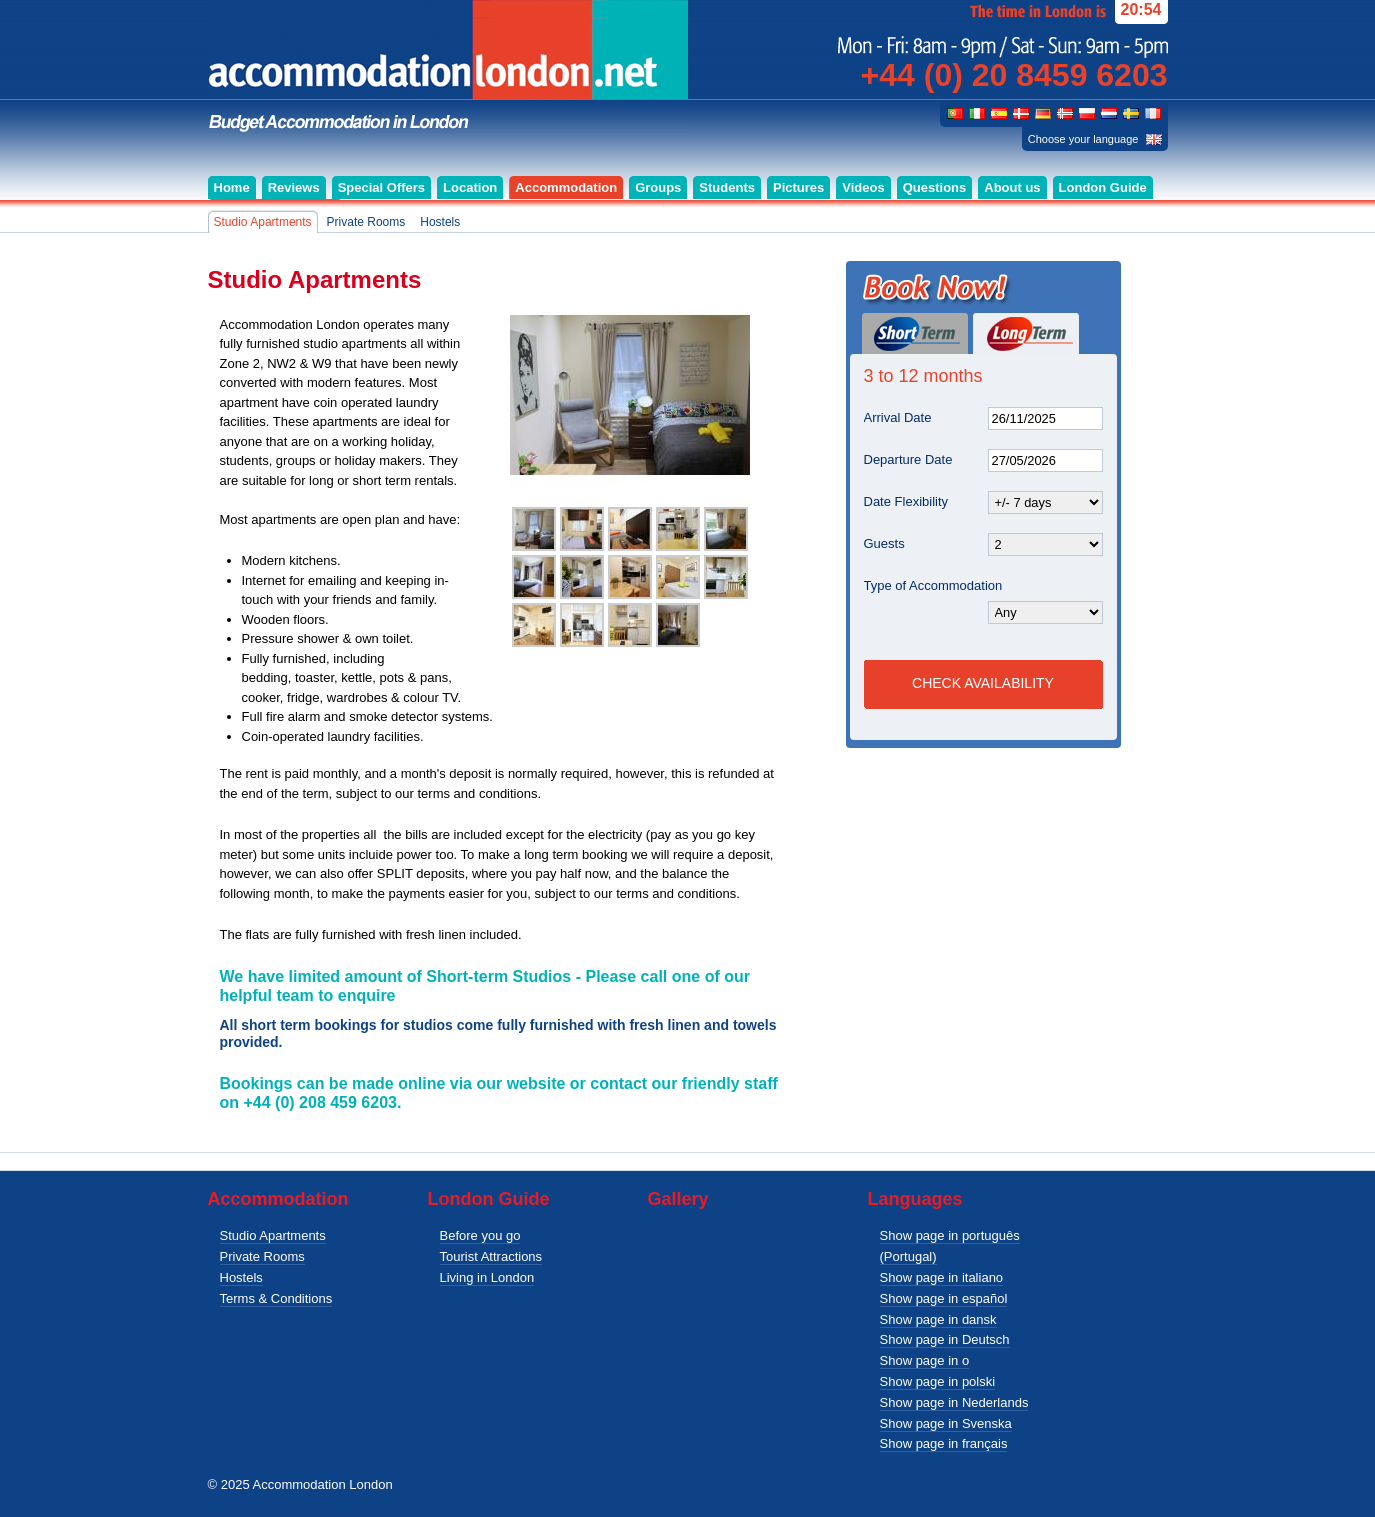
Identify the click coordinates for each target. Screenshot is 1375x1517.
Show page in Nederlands (954, 1402)
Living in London (487, 1277)
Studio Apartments (273, 1235)
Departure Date (908, 459)
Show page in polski (938, 1381)
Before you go (480, 1235)
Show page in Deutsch (945, 1339)
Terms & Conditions (276, 1298)
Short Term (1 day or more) (915, 333)
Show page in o (925, 1360)
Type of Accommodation (933, 585)
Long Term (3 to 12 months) (1026, 333)
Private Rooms (262, 1256)
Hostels (241, 1277)
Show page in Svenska (946, 1423)
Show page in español (944, 1298)
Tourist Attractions (491, 1256)
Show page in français (944, 1443)
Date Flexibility (906, 501)
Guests (884, 543)
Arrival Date (898, 417)
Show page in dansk (938, 1319)
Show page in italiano (942, 1277)
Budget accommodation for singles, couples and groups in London (448, 66)
